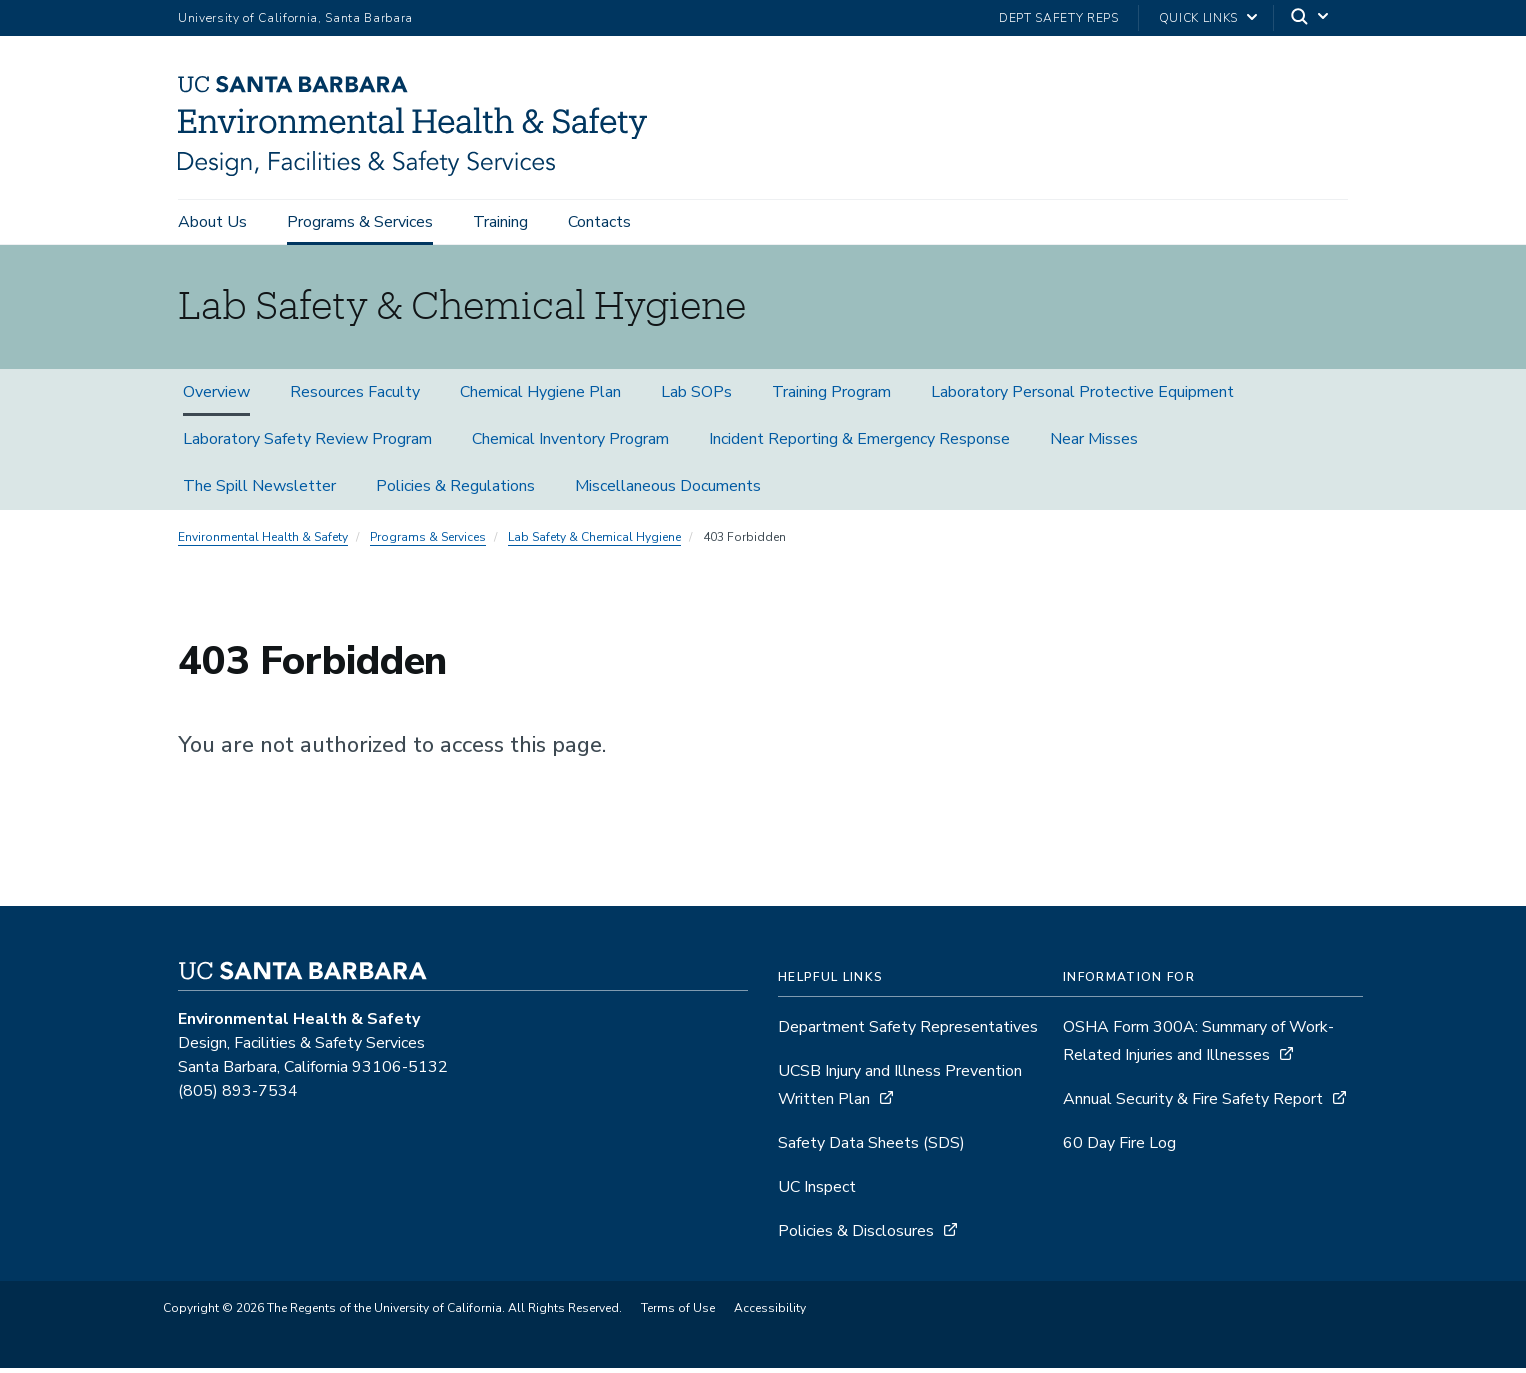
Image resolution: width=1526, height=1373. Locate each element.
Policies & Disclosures (856, 1236)
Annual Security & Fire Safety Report (1193, 1104)
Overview (216, 397)
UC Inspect (817, 1192)
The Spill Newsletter (259, 491)
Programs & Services (360, 222)
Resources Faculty (355, 397)
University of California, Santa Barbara (295, 18)
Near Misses (1094, 444)
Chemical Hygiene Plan (540, 397)
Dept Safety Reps (1059, 18)
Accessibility (770, 1313)
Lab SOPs (696, 397)
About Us (212, 222)
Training (500, 222)
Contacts (599, 222)
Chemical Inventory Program (570, 444)
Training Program (831, 397)
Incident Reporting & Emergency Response (859, 444)
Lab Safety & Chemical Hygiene (594, 542)
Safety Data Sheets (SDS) (871, 1148)
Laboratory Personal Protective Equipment (1082, 397)
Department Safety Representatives (908, 1032)
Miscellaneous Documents (668, 491)
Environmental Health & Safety (263, 542)
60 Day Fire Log (1119, 1148)
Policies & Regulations (455, 491)
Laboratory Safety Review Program (307, 444)
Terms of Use (678, 1313)
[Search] (1311, 18)
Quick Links (1198, 18)
